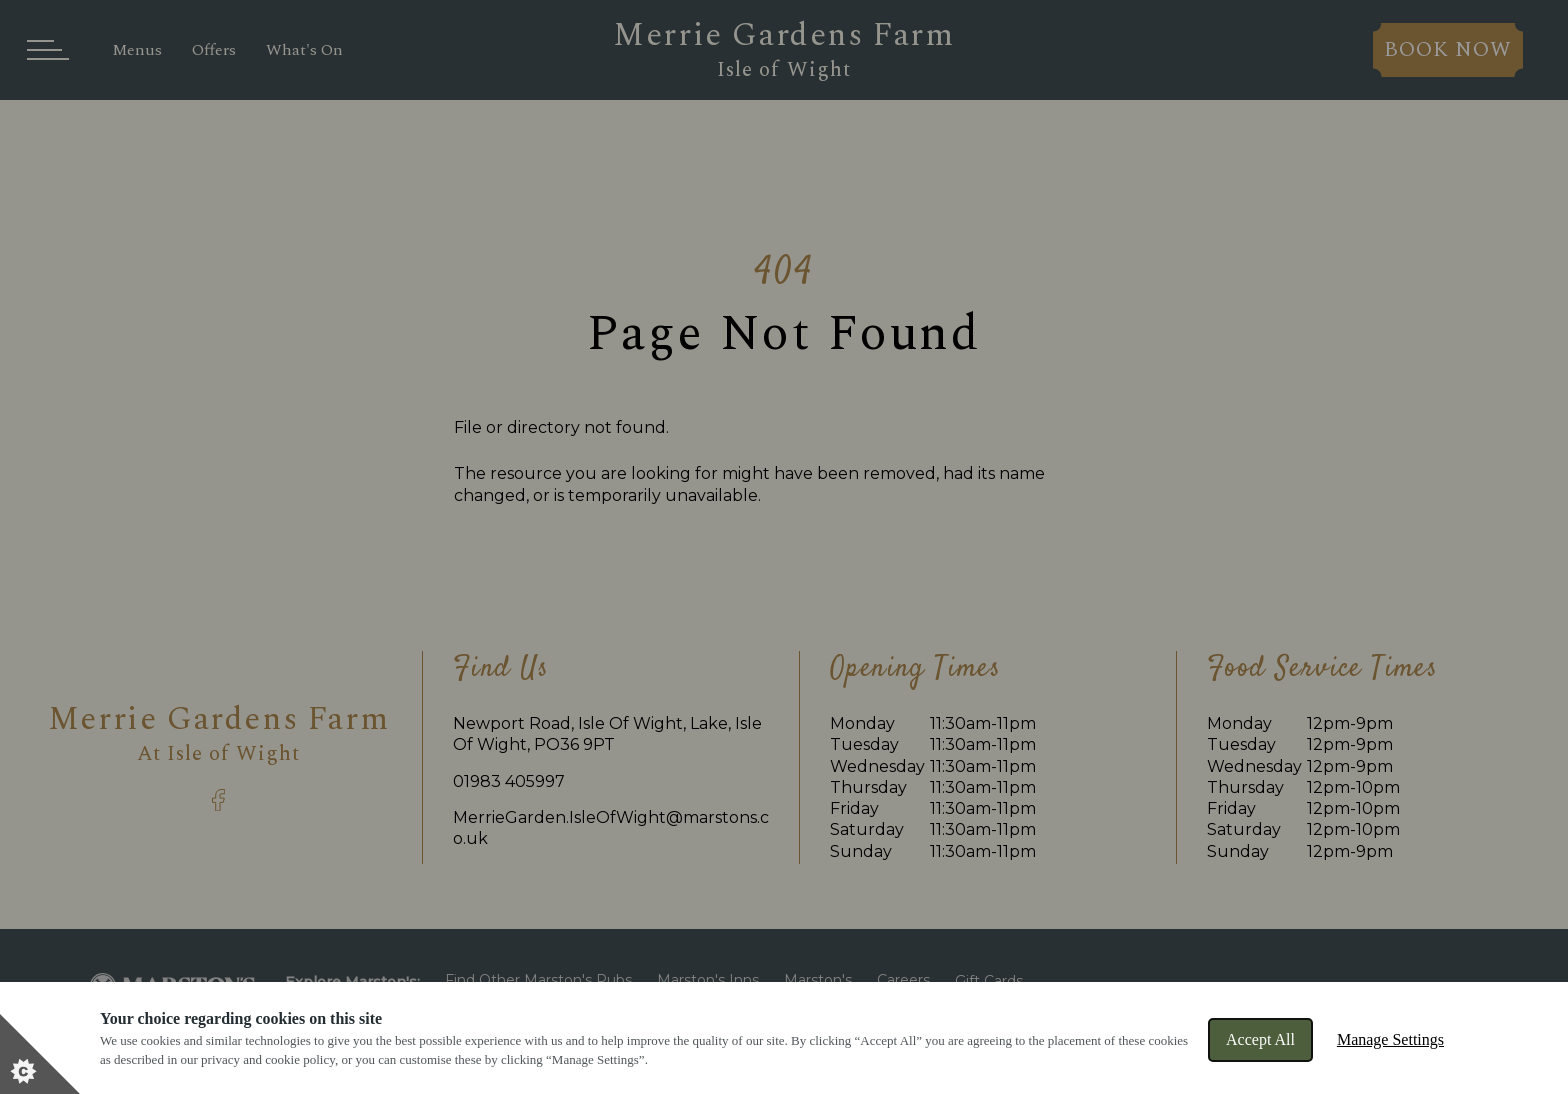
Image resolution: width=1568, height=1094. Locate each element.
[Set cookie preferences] (40, 1054)
